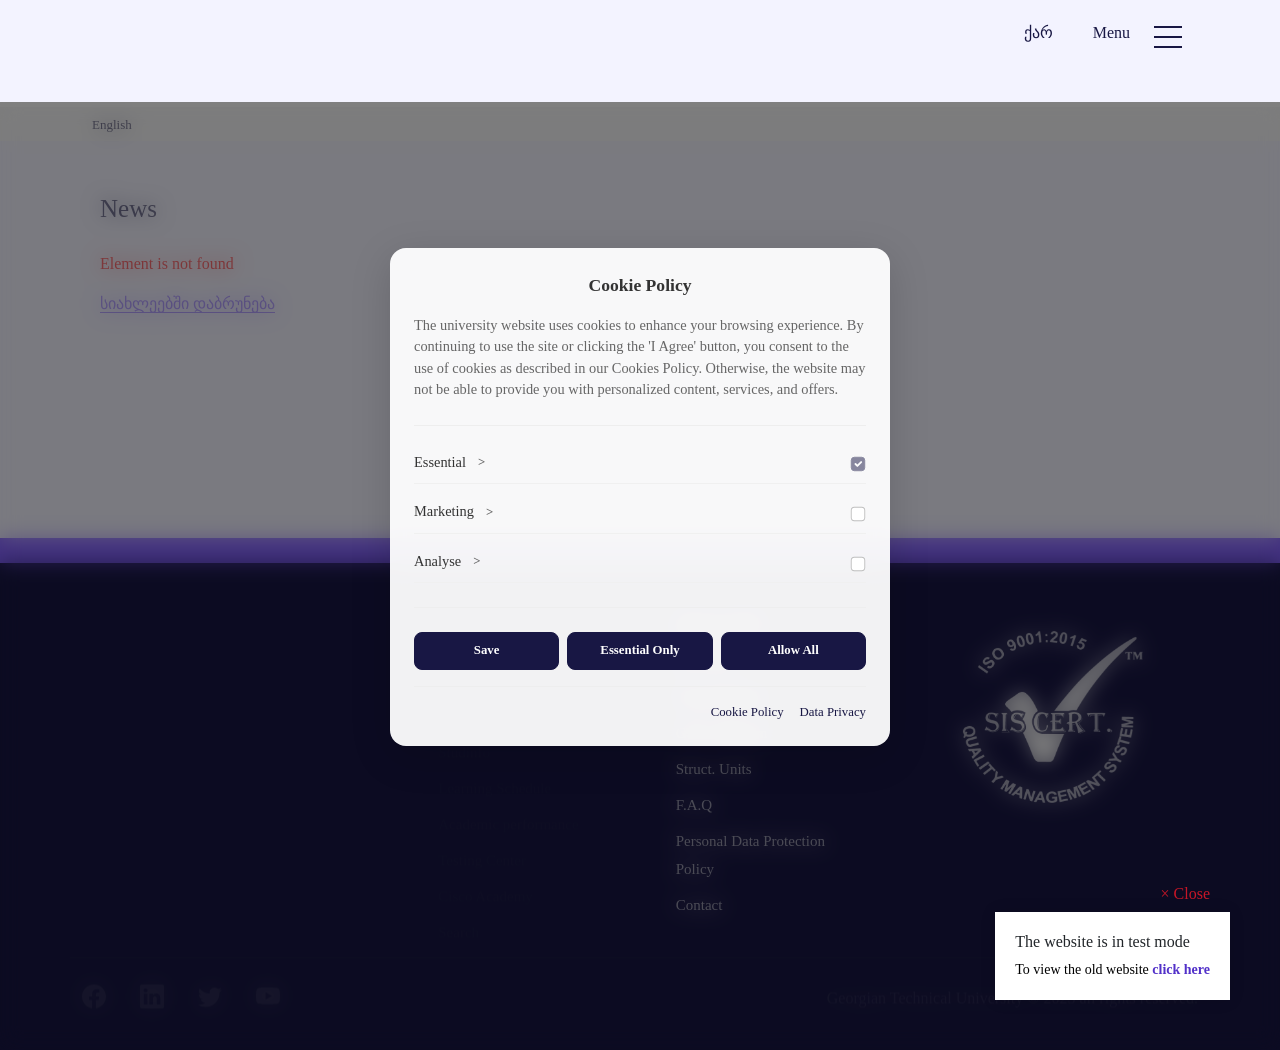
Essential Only (639, 650)
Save (487, 650)
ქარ (1038, 32)
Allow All (793, 650)
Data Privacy (833, 712)
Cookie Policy (747, 712)
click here (1181, 969)
